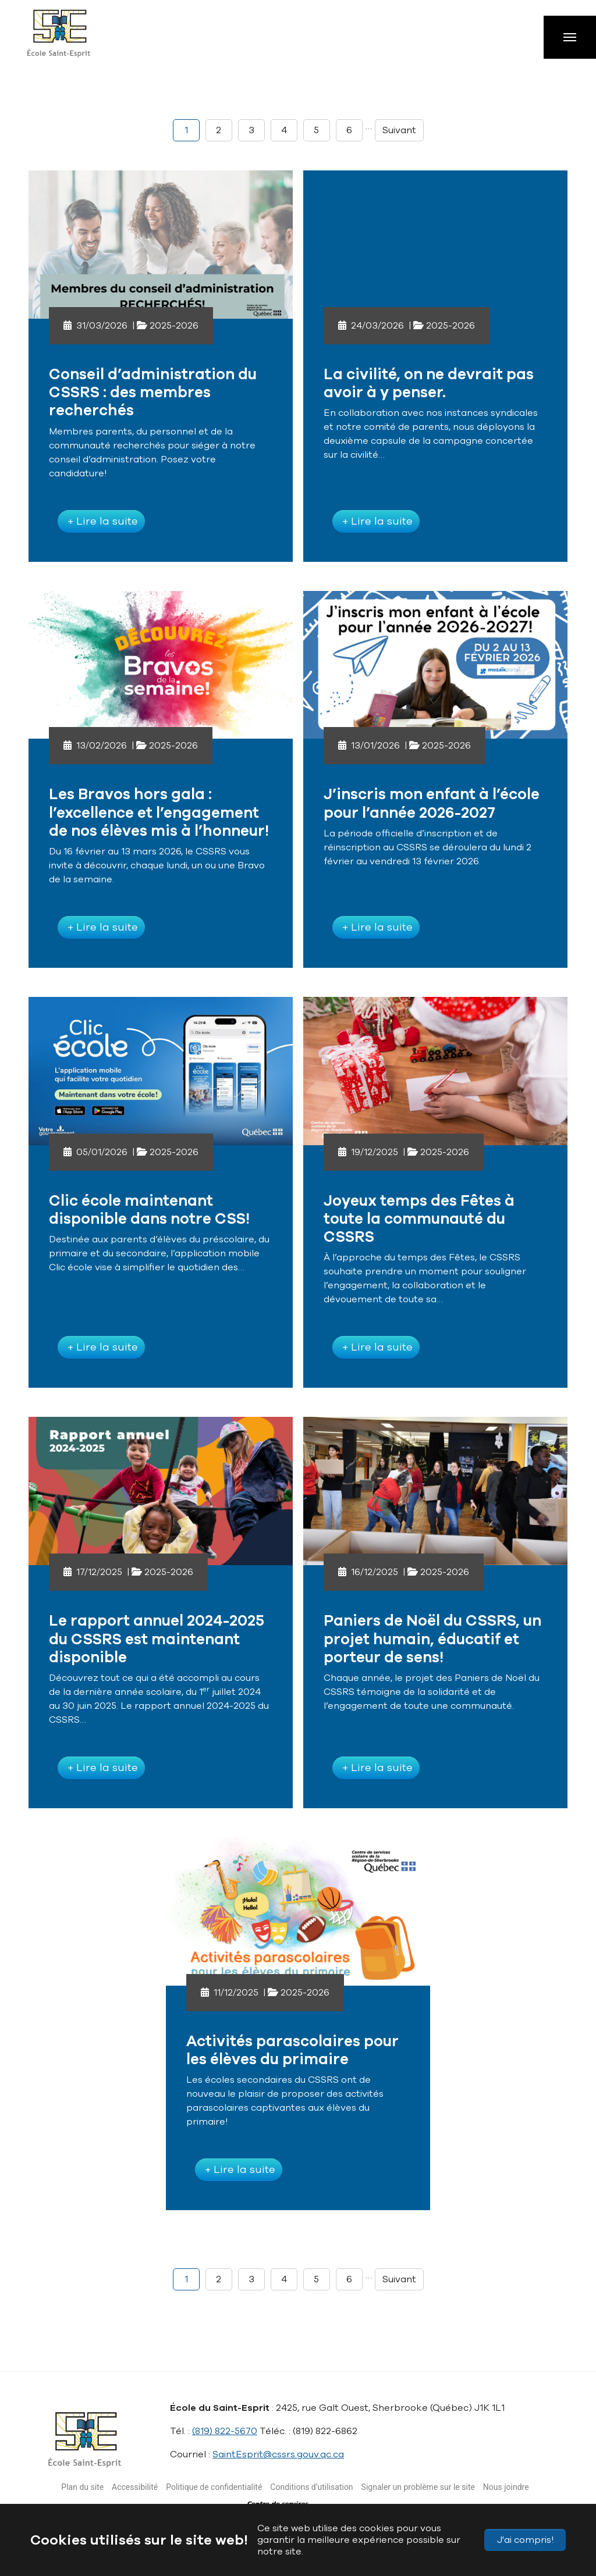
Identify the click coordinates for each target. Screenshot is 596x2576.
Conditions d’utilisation (311, 2487)
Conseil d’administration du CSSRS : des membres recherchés (153, 392)
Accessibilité (135, 2487)
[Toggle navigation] (570, 37)
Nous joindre (506, 2487)
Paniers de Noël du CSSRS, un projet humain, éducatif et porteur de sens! (432, 1639)
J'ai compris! (525, 2540)
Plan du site (82, 2487)
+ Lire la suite (101, 521)
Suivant (399, 130)
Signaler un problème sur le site (418, 2487)
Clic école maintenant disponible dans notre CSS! (149, 1210)
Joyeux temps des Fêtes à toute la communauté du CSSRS (419, 1219)
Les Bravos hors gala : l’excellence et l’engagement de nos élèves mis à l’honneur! (159, 812)
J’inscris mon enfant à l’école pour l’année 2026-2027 (432, 803)
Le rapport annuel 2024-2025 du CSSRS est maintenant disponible (156, 1639)
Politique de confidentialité (214, 2487)
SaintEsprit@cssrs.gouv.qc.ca (278, 2454)
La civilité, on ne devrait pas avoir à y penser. (429, 383)
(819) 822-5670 (224, 2431)
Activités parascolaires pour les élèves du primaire (292, 2050)
